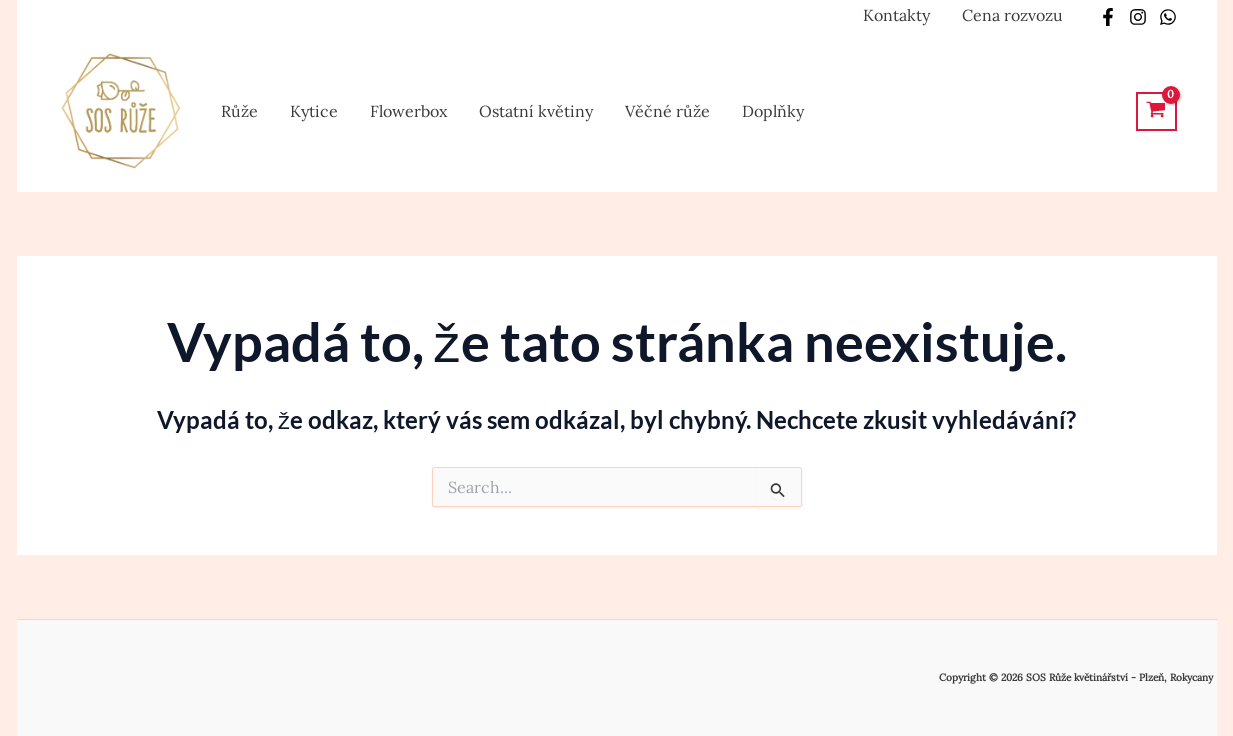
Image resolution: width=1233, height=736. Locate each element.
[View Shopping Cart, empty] (1156, 111)
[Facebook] (1108, 17)
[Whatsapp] (1168, 17)
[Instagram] (1138, 17)
